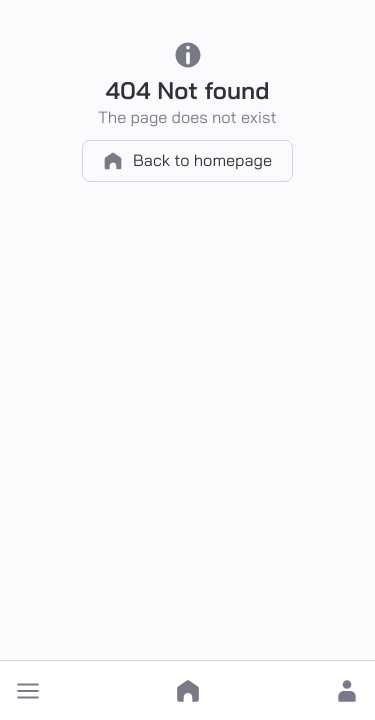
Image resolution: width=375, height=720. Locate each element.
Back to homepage (187, 161)
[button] (28, 691)
